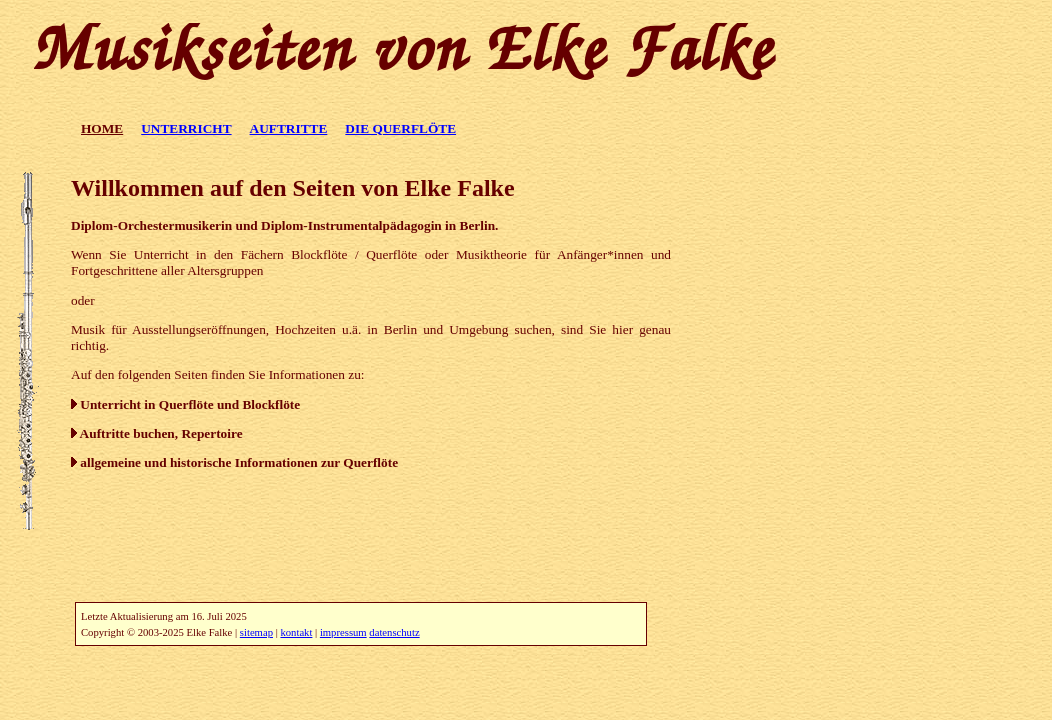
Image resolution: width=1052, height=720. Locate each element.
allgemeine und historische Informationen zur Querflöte (234, 462)
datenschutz (394, 632)
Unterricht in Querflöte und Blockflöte (185, 404)
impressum (343, 632)
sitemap (256, 632)
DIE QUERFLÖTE (400, 128)
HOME (102, 128)
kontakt (296, 632)
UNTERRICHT (186, 128)
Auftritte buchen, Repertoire (157, 433)
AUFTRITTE (289, 128)
